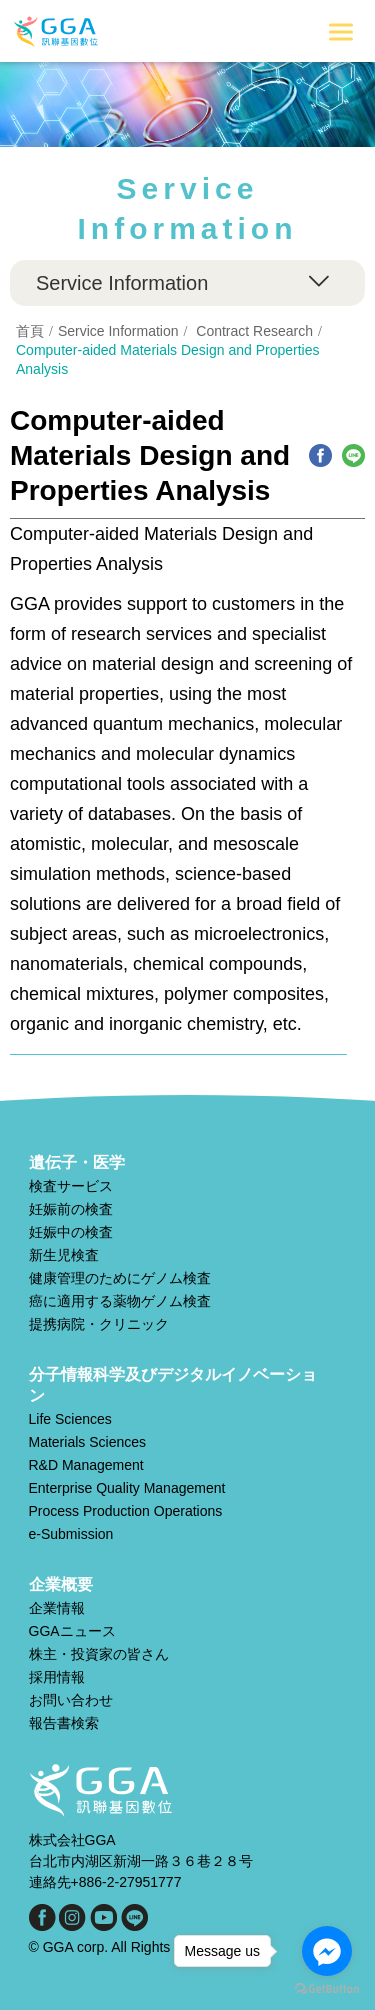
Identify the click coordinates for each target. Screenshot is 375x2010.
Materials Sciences (88, 1442)
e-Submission (71, 1534)
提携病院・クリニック (99, 1324)
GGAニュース (72, 1631)
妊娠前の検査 (71, 1209)
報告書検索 (64, 1723)
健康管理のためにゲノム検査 (120, 1278)
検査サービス (71, 1186)
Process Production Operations (126, 1511)
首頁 (30, 331)
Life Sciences (70, 1419)
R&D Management (86, 1465)
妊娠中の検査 (71, 1232)
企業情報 (57, 1608)
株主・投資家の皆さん (99, 1654)
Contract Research (254, 331)
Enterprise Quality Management (127, 1488)
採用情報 (57, 1677)
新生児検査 (64, 1255)
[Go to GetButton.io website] (327, 1989)
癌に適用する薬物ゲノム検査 (120, 1301)
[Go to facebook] (327, 1951)
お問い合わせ (71, 1700)
